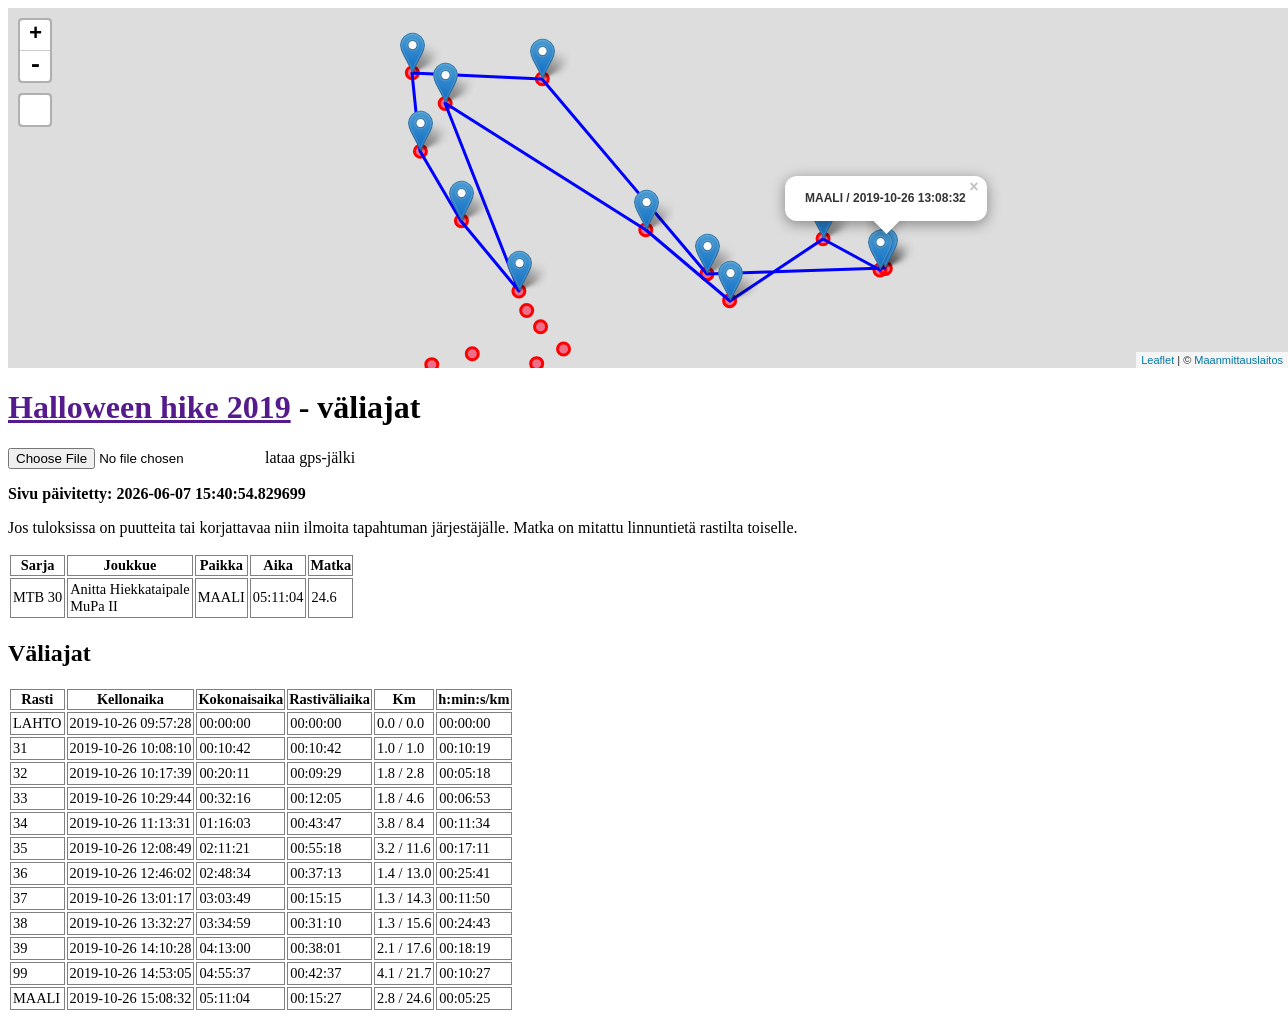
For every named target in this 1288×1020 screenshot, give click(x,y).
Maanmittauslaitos (1238, 360)
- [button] (35, 66)
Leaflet (1157, 360)
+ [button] (35, 35)
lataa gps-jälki (181, 457)
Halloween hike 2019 (149, 407)
